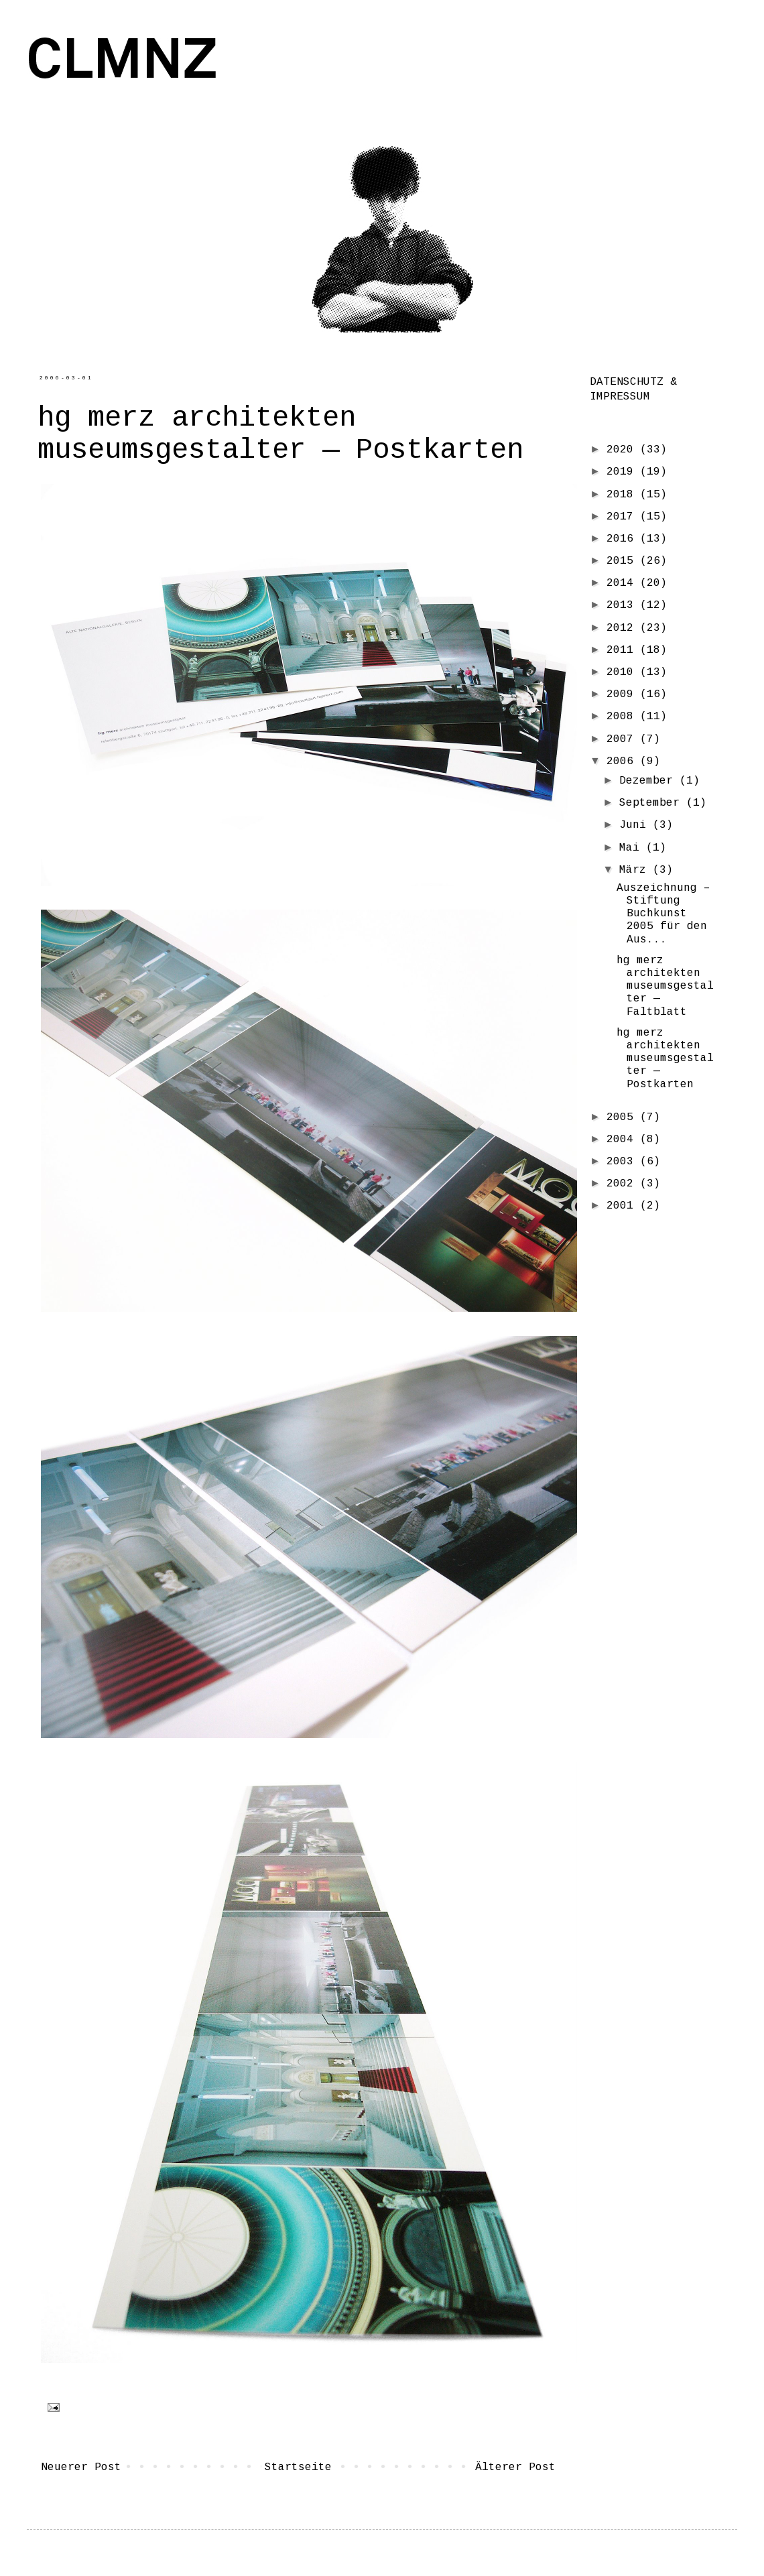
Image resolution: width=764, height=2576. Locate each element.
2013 (623, 605)
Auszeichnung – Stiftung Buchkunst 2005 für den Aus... (663, 914)
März (636, 870)
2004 (623, 1139)
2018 (623, 495)
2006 (623, 761)
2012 (623, 628)
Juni (636, 825)
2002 (623, 1184)
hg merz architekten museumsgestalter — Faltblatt (665, 986)
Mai (632, 848)
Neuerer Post (81, 2467)
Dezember (649, 781)
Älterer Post (515, 2467)
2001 (623, 1206)
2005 (623, 1117)
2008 (623, 717)
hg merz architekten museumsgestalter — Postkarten (665, 1059)
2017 (623, 517)
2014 (623, 583)
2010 (623, 672)
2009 (623, 694)
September (652, 803)
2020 (623, 450)
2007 (623, 739)
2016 (623, 539)
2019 (623, 472)
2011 (623, 650)
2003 (623, 1162)
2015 (623, 561)
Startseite (298, 2467)
